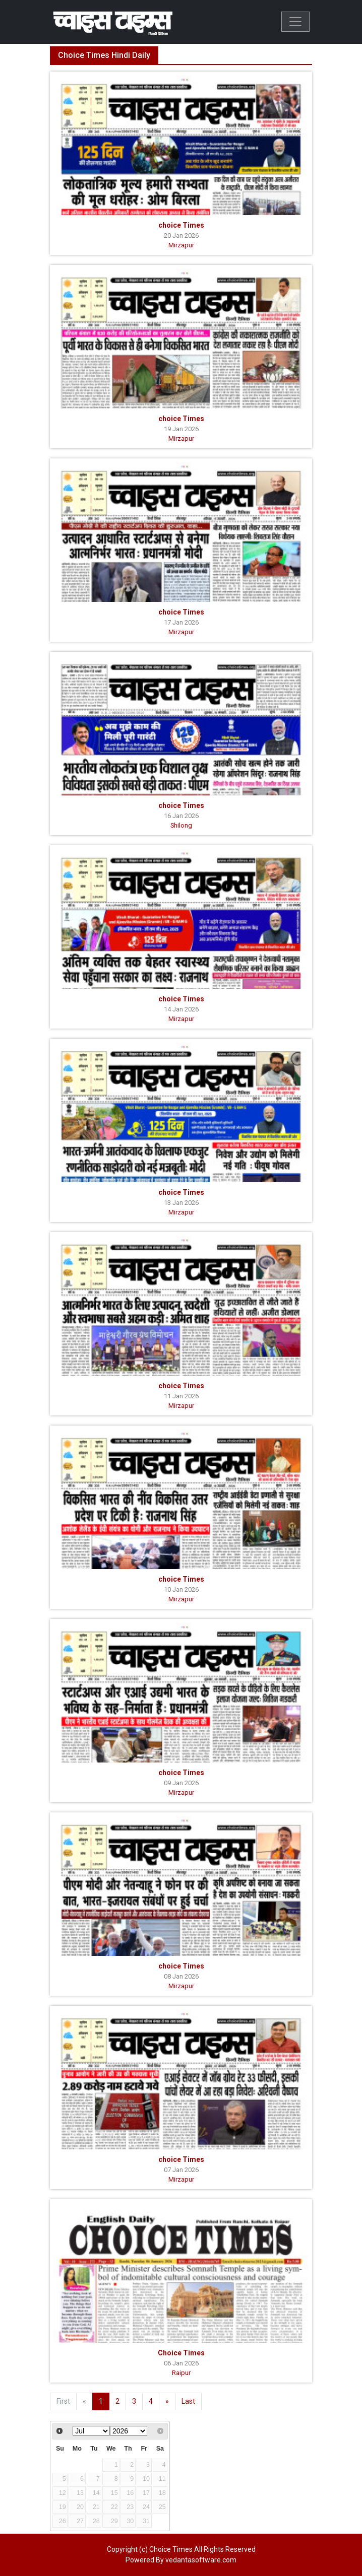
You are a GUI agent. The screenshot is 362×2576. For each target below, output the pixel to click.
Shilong (181, 825)
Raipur (181, 2373)
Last (188, 2401)
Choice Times (181, 2353)
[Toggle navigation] (295, 22)
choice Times (181, 225)
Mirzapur (181, 245)
